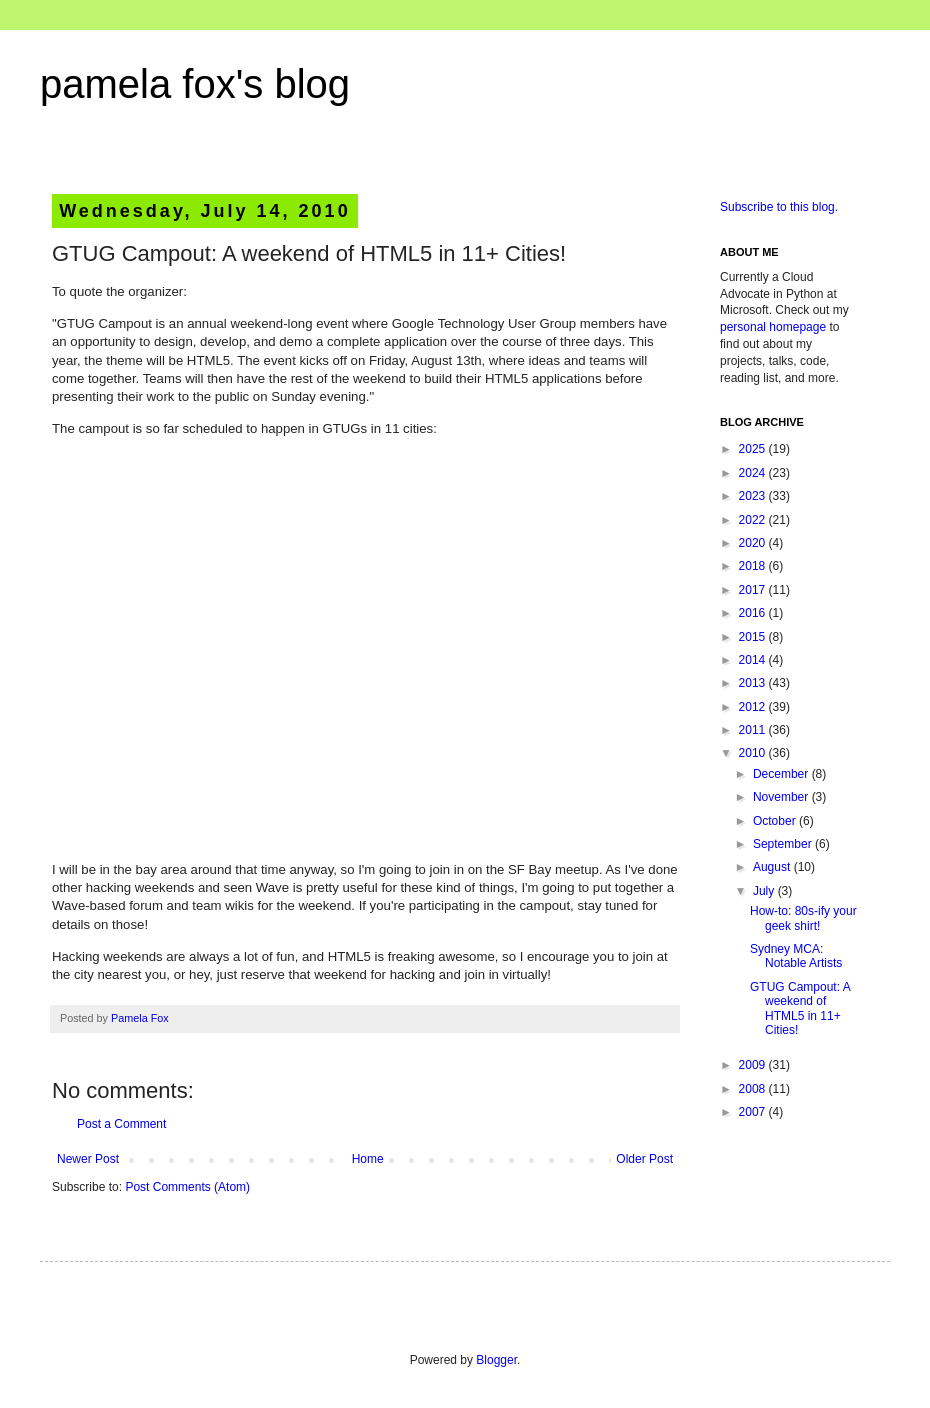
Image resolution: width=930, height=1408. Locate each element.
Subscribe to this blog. (779, 207)
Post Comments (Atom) (187, 1187)
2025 (754, 449)
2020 (754, 543)
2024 (754, 473)
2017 (754, 590)
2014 (754, 660)
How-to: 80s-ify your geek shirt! (803, 918)
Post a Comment (121, 1124)
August (773, 867)
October (776, 821)
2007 (754, 1112)
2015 (754, 637)
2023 (754, 496)
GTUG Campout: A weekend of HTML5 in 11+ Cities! (800, 1008)
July (765, 891)
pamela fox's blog (195, 84)
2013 (754, 683)
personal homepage (773, 327)
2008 (754, 1089)
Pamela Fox (140, 1018)
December (782, 774)
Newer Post (88, 1159)
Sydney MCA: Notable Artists (796, 956)
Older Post (644, 1159)
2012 (754, 707)
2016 (754, 613)
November (782, 797)
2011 (754, 730)
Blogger (496, 1360)
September (784, 844)
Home (368, 1159)
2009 (754, 1065)
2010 (754, 753)
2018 (754, 566)
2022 (754, 520)
